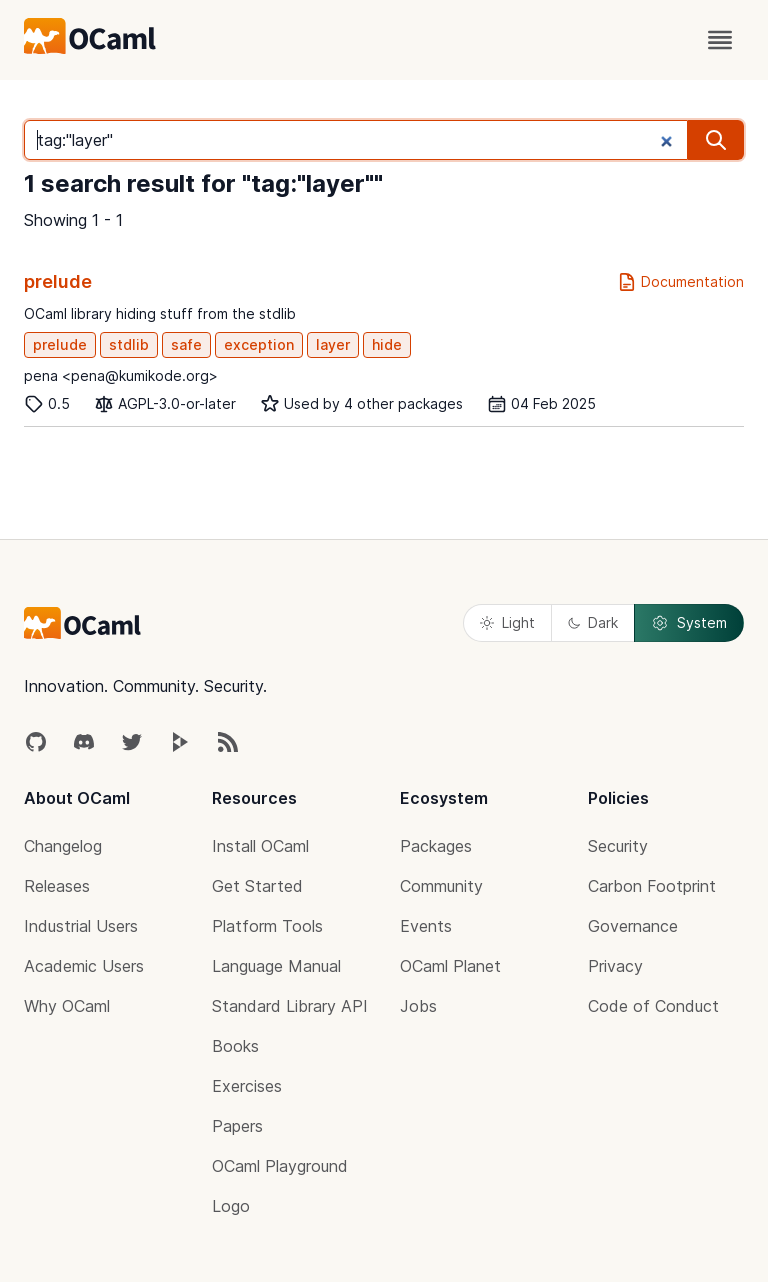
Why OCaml (67, 1006)
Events (426, 926)
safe (186, 344)
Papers (237, 1126)
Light (507, 622)
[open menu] (720, 40)
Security (618, 846)
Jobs (418, 1006)
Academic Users (84, 966)
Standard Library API (290, 1006)
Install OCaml (260, 846)
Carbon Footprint (652, 886)
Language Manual (276, 966)
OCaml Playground (280, 1166)
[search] (716, 140)
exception (259, 344)
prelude (58, 281)
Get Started (257, 886)
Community (441, 886)
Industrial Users (81, 926)
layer (333, 344)
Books (235, 1046)
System (689, 623)
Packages (436, 846)
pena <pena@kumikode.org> (121, 375)
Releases (57, 886)
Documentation (680, 282)
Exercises (247, 1086)
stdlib (129, 344)
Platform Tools (267, 926)
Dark (593, 622)
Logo (231, 1206)
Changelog (63, 846)
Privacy (615, 966)
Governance (633, 926)
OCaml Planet (450, 966)
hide (387, 344)
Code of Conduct (653, 1006)
